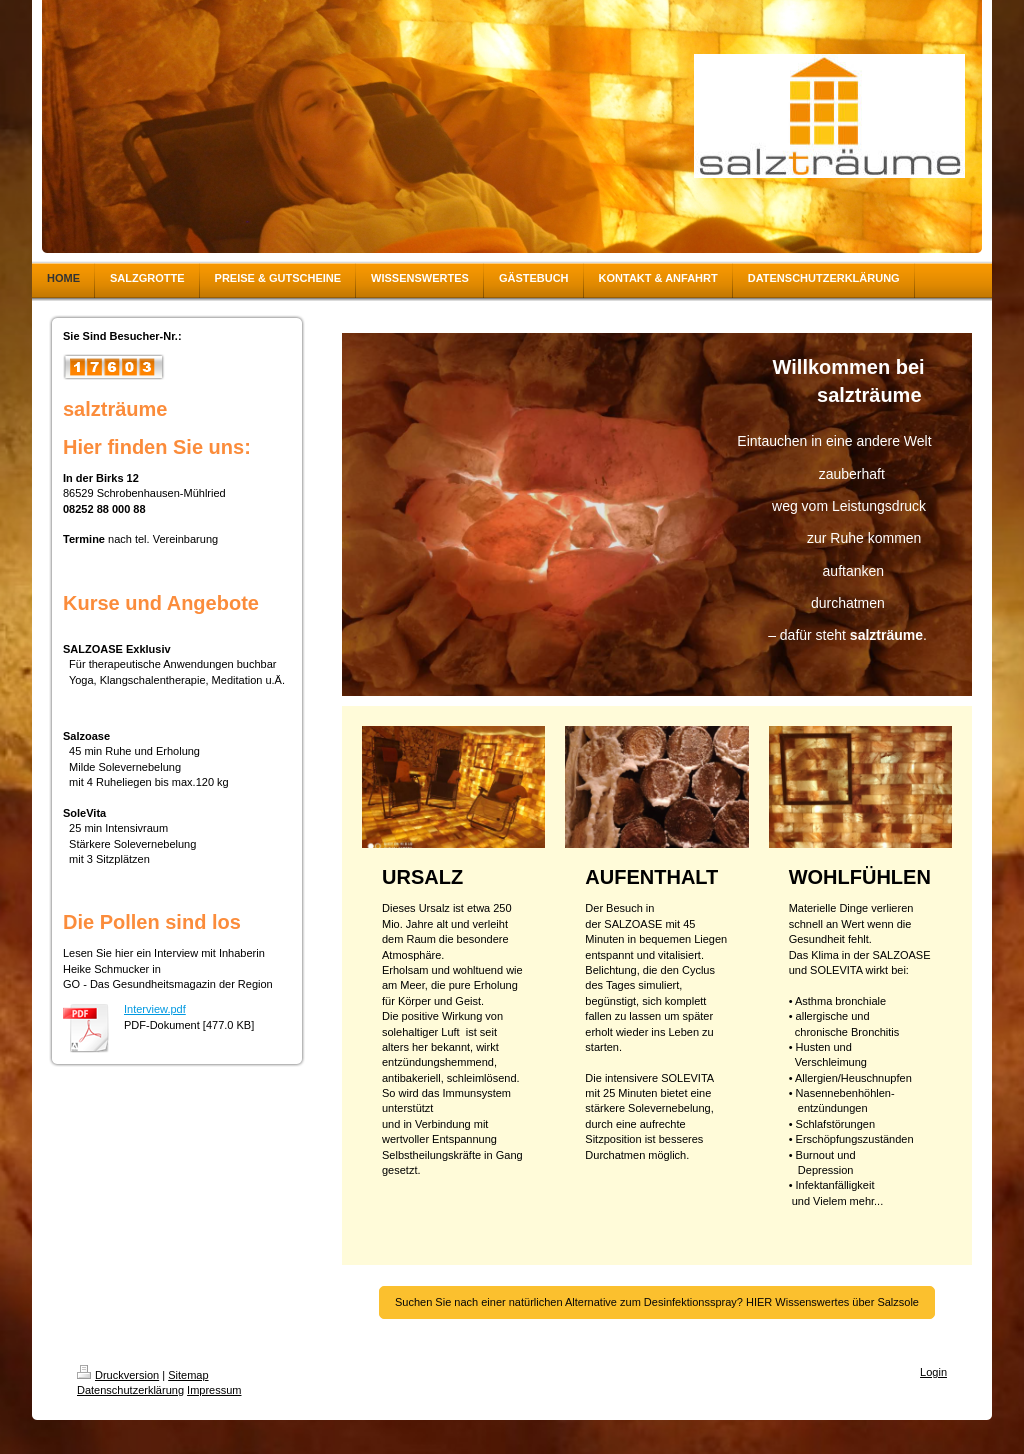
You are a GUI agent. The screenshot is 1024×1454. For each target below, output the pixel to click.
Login (933, 1372)
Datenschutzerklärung (130, 1390)
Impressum (214, 1390)
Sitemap (188, 1375)
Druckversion (118, 1375)
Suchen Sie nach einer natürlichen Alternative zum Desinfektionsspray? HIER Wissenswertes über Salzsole (657, 1302)
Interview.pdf (155, 1009)
